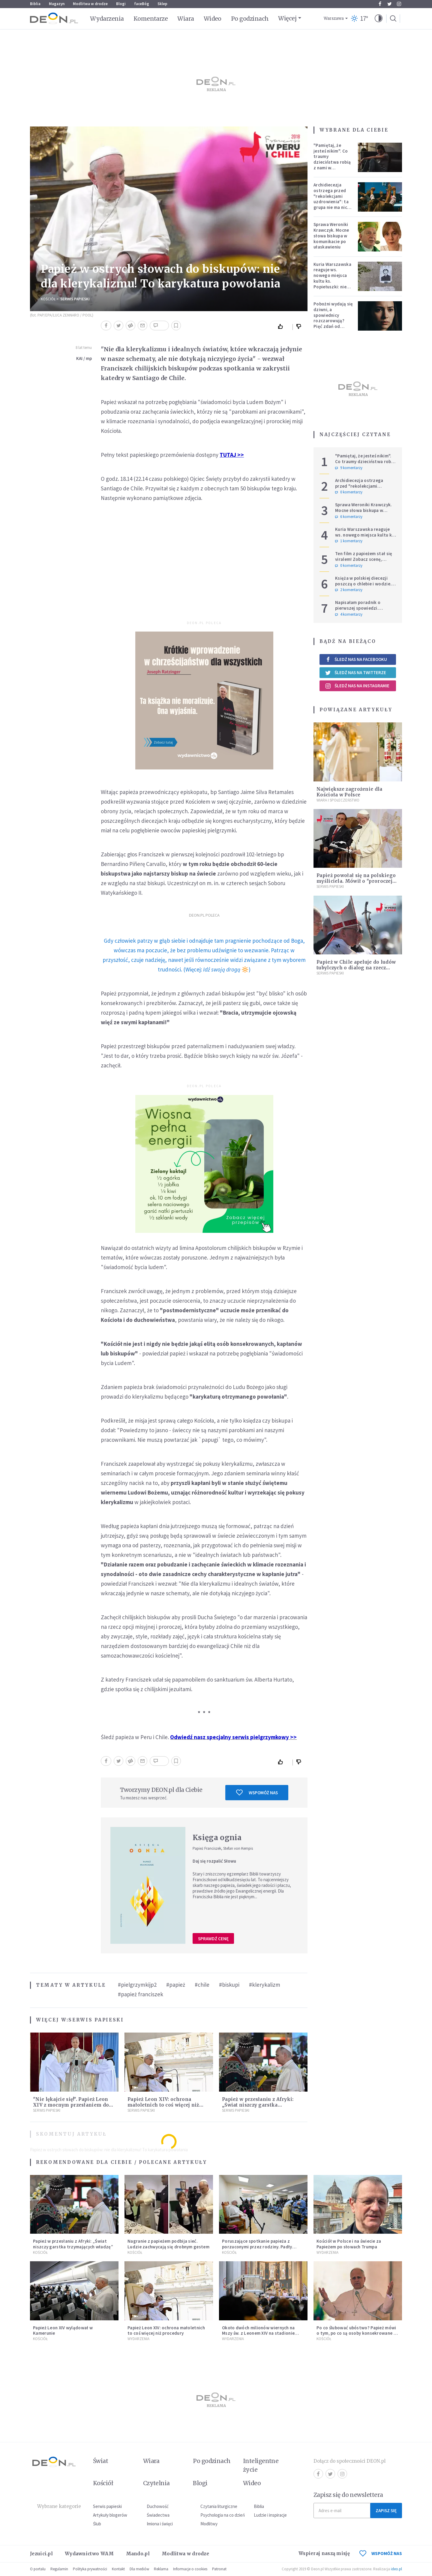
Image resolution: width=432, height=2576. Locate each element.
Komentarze (151, 18)
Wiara (185, 18)
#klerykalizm (264, 1984)
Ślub (97, 2524)
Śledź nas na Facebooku (356, 659)
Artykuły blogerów (110, 2515)
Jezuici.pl (41, 2554)
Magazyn (56, 3)
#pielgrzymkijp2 (137, 1984)
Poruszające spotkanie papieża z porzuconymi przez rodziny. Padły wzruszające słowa (257, 2246)
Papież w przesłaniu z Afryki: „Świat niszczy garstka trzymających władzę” (258, 2104)
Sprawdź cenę (213, 1938)
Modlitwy (209, 2524)
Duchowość (158, 2506)
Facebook (380, 3)
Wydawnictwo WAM (89, 2554)
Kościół (48, 299)
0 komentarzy (348, 492)
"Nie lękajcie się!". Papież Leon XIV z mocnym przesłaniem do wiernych (71, 2104)
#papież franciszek (140, 1994)
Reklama (161, 2569)
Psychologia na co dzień (222, 2515)
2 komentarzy (348, 589)
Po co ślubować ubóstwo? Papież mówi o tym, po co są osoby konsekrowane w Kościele (356, 2333)
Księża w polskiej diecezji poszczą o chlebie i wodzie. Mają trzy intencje (363, 583)
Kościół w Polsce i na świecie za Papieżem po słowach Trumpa (348, 2244)
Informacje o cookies (190, 2569)
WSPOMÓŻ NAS (380, 2553)
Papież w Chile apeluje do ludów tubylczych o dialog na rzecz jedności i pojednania (356, 967)
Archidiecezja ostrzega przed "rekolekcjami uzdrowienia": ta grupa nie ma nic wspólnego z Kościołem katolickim (331, 204)
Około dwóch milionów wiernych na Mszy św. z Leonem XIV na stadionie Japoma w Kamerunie (258, 2333)
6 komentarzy (348, 516)
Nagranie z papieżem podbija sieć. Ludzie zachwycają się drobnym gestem (168, 2244)
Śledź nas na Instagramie (357, 686)
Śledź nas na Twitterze (355, 673)
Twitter (389, 3)
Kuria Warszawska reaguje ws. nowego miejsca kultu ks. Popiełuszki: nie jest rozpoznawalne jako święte (332, 283)
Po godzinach (250, 18)
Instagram (399, 3)
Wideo (212, 18)
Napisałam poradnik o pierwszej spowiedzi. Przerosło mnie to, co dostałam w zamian (357, 610)
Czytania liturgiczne (218, 2506)
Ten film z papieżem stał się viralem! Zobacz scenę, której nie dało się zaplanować (363, 562)
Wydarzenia (107, 18)
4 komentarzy (348, 614)
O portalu (38, 2569)
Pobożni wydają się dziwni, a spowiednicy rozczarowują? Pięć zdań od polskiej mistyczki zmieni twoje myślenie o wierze (333, 323)
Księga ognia (217, 1837)
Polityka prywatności (90, 2569)
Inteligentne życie (261, 2465)
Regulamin (59, 2569)
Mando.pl (138, 2554)
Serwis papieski (107, 2506)
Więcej (287, 18)
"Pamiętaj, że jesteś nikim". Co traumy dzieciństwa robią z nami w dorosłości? (332, 159)
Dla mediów (139, 2569)
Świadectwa (158, 2515)
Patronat (219, 2569)
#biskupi (229, 1984)
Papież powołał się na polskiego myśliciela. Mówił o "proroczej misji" (356, 881)
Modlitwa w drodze (90, 3)
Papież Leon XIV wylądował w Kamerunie (63, 2330)
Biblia (35, 3)
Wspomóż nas (257, 1792)
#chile (202, 1984)
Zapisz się (386, 2510)
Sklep (162, 3)
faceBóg (141, 3)
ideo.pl (396, 2569)
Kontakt (118, 2569)
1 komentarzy (348, 541)
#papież (175, 1984)
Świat (100, 2460)
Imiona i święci (160, 2524)
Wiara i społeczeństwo (337, 800)
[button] (378, 18)
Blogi (121, 3)
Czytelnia (156, 2483)
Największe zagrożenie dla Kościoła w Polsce (349, 792)
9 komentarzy (348, 468)
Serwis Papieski (75, 299)
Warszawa (334, 18)
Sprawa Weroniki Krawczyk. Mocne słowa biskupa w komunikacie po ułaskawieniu (331, 236)
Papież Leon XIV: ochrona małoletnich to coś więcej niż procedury (163, 2104)
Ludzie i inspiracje (270, 2515)
